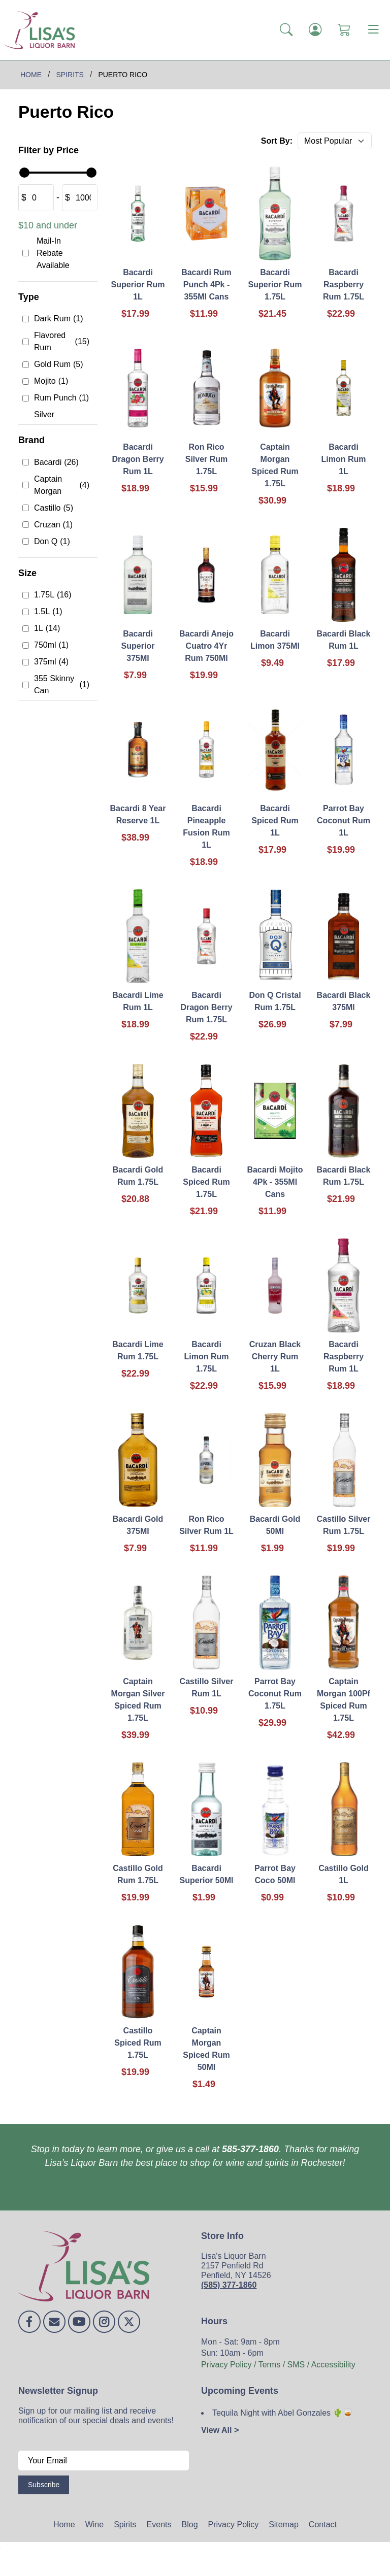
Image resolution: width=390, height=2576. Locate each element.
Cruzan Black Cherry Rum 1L (275, 1356)
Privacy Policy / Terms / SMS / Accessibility (278, 2364)
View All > (220, 2430)
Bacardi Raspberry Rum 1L (343, 1356)
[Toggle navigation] (373, 30)
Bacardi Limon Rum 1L (343, 459)
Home (64, 2524)
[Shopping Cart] (344, 30)
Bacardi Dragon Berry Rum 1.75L (206, 1007)
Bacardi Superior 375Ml (138, 645)
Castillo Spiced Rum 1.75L (137, 2042)
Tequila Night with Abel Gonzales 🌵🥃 (282, 2412)
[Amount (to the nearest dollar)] (39, 198)
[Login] (315, 30)
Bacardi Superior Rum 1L (138, 284)
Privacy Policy (233, 2524)
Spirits (125, 2524)
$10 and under (47, 225)
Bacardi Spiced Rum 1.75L (206, 1181)
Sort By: (276, 141)
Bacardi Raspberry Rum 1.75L (343, 284)
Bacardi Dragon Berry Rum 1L (138, 459)
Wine (94, 2524)
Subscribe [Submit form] (43, 2485)
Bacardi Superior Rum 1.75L (275, 284)
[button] (286, 30)
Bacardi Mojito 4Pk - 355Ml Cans (275, 1181)
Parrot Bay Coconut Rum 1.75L (275, 1693)
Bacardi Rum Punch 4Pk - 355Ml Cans (206, 284)
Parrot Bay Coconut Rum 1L (343, 820)
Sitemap (284, 2524)
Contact (323, 2524)
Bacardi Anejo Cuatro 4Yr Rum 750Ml (206, 645)
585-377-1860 (250, 2149)
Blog (190, 2524)
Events (159, 2524)
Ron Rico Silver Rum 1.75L (206, 459)
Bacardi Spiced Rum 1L (274, 820)
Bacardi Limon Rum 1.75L (206, 1356)
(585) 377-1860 (228, 2285)
